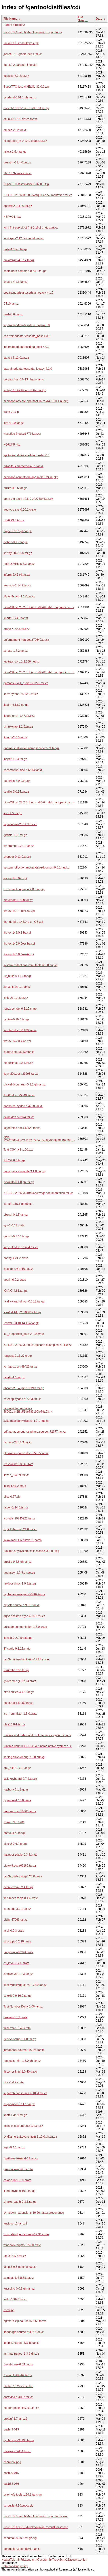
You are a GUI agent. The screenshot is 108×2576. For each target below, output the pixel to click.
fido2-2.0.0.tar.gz (14, 1160)
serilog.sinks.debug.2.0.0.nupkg (24, 1757)
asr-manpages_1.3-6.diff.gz (21, 2353)
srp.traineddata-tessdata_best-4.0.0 (26, 325)
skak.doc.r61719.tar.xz (18, 1268)
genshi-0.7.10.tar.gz (16, 1236)
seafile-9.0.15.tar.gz (16, 791)
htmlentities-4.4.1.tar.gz (18, 1692)
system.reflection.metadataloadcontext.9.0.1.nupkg (36, 867)
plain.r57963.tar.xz (15, 1919)
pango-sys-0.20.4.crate (18, 1952)
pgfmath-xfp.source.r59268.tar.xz (24, 2321)
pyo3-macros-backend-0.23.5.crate (26, 1659)
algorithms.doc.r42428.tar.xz (21, 1127)
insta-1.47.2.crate (14, 1485)
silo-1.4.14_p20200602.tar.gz (22, 1312)
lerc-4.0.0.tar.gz (13, 422)
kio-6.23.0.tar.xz (13, 520)
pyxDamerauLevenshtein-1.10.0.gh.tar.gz (30, 2136)
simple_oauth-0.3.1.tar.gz (19, 2201)
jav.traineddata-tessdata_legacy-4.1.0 (27, 368)
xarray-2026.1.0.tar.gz (17, 553)
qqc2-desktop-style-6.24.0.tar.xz (24, 1616)
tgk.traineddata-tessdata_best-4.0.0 (26, 455)
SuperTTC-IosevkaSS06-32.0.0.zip (26, 184)
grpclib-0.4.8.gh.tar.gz (17, 1561)
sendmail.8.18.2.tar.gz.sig (20, 2538)
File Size (81, 18)
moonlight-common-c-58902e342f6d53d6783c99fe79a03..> (27, 1410)
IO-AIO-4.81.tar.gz (15, 1290)
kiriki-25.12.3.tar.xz (15, 997)
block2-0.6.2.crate (15, 1843)
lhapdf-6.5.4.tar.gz (15, 759)
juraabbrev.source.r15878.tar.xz (23, 2049)
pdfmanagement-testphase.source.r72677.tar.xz (34, 1431)
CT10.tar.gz (11, 303)
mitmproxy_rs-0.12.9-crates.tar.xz (25, 140)
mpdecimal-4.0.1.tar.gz (18, 1062)
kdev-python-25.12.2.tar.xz (20, 693)
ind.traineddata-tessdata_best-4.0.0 (26, 346)
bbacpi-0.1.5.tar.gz (15, 1214)
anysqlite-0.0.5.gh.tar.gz (19, 2288)
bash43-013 (11, 2429)
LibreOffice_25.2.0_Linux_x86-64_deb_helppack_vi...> (38, 607)
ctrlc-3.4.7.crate (13, 2082)
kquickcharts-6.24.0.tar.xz (20, 1529)
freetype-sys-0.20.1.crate (19, 509)
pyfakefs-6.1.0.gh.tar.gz (18, 1182)
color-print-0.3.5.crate (17, 2180)
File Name (10, 18)
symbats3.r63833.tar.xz (18, 2277)
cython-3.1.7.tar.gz (15, 542)
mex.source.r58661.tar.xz (19, 1811)
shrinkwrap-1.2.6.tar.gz (18, 726)
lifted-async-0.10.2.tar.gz (19, 2190)
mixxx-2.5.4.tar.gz (14, 151)
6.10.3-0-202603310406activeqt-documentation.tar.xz (38, 1193)
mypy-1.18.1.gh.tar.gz (17, 531)
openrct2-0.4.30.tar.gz (17, 205)
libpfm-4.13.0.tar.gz (15, 704)
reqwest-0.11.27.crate (17, 1355)
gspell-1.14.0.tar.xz (15, 1507)
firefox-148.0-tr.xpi (15, 878)
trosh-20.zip (11, 411)
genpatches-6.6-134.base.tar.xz (23, 379)
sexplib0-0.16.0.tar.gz (17, 1995)
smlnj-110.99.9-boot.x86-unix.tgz (24, 390)
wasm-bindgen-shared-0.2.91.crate (26, 2234)
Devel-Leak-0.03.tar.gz (18, 2364)
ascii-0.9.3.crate (13, 1930)
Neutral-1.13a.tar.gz (16, 1670)
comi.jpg (8, 2310)
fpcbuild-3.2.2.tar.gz (16, 75)
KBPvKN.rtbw (12, 216)
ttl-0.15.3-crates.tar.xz (17, 173)
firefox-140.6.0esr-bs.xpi (19, 943)
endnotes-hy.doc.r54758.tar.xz (23, 1106)
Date (99, 18)
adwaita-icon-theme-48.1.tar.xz (23, 466)
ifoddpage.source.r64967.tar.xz (23, 2332)
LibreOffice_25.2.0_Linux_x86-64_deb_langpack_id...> (38, 672)
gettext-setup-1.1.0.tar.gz (19, 2039)
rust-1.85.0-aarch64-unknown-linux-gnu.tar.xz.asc (35, 2516)
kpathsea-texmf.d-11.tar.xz (20, 2158)
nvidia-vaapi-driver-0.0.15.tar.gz (23, 1301)
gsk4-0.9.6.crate (13, 1822)
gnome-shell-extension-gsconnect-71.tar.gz (31, 748)
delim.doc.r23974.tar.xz (18, 1117)
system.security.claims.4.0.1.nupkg (26, 1420)
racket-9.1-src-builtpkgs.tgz (21, 43)
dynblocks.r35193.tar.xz (18, 2440)
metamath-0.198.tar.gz (18, 900)
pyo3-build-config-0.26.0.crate (22, 1876)
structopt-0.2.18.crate (17, 1941)
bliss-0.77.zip (11, 1496)
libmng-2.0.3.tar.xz (15, 737)
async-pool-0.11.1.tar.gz (19, 2104)
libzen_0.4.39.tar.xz (16, 1475)
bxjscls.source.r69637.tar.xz (21, 1605)
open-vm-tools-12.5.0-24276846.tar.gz (28, 498)
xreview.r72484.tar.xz (17, 2451)
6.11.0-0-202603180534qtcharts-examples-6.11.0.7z (37, 1344)
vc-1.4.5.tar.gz (12, 813)
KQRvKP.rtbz (11, 444)
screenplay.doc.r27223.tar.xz (22, 1399)
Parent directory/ (14, 24)
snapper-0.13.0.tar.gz (17, 856)
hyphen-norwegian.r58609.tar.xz (24, 1594)
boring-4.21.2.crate (15, 1258)
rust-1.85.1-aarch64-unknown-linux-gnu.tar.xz (32, 32)
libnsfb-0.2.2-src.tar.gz (17, 1637)
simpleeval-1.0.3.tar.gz (18, 1973)
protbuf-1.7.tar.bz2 (15, 2418)
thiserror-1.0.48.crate (17, 2028)
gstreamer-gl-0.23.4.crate (19, 1681)
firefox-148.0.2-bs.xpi (17, 932)
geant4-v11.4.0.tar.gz (17, 162)
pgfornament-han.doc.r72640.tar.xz (26, 639)
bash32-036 (11, 2483)
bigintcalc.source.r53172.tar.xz (23, 2125)
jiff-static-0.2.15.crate (17, 1648)
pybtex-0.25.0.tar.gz (16, 1019)
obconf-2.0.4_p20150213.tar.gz (23, 1388)
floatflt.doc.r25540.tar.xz (19, 1095)
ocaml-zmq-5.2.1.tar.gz (18, 1887)
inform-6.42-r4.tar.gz (16, 574)
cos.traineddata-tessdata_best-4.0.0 (26, 336)
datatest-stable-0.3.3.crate (20, 1854)
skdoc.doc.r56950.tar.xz (18, 1051)
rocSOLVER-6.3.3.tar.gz (19, 563)
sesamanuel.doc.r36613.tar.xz (22, 770)
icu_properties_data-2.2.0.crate (23, 1333)
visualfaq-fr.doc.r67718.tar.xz (22, 433)
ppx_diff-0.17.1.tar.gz (17, 1767)
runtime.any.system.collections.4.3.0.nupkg (31, 1550)
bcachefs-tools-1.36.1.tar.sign (22, 2494)
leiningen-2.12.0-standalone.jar (23, 238)
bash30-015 (11, 2472)
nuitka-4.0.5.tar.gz (15, 488)
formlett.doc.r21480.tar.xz (20, 1030)
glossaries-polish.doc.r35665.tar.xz (25, 1453)
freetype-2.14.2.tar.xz (17, 585)
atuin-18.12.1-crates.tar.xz (20, 119)
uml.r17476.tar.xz (14, 2255)
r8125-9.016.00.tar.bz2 (18, 1464)
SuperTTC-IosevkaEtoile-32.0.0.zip (26, 86)
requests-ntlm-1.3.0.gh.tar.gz (22, 2060)
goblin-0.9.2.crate (14, 1279)
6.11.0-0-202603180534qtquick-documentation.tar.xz (37, 195)
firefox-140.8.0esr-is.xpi (18, 954)
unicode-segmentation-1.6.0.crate (25, 1626)
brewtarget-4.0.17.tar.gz (18, 260)
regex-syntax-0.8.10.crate (20, 1008)
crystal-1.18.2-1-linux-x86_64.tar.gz (26, 108)
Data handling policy (14, 2566)
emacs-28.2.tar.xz (14, 130)
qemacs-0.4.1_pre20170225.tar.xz (25, 683)
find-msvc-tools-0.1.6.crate (20, 1898)
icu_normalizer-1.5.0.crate (20, 1713)
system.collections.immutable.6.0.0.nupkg (30, 965)
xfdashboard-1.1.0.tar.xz (19, 596)
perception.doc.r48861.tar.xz (21, 2548)
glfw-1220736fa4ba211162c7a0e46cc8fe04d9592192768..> (39, 1139)
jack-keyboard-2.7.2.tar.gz (20, 1778)
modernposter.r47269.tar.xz (21, 2407)
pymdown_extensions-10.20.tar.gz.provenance (33, 2212)
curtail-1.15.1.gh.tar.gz (17, 1203)
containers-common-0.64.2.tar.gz (24, 271)
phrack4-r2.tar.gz (14, 1833)
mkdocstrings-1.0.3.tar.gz (19, 1583)
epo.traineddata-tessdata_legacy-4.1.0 (28, 292)
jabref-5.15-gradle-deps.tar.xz (22, 54)
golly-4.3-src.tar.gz (15, 249)
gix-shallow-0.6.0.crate (18, 2169)
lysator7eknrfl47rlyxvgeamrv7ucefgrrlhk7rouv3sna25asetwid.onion (44, 2559)
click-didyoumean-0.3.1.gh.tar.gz (24, 1084)
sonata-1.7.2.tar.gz (15, 650)
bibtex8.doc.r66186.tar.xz (19, 1865)
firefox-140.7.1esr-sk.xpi (19, 910)
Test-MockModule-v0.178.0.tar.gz (25, 1984)
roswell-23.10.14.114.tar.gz (21, 1323)
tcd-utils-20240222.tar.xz (19, 1518)
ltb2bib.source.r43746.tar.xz (21, 2342)
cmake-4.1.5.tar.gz (15, 281)
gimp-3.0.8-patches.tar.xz (19, 2266)
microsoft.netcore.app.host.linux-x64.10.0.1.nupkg (35, 401)
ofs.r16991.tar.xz (14, 1724)
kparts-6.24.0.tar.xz (15, 618)
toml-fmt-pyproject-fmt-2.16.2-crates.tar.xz (30, 227)
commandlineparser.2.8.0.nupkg (24, 889)
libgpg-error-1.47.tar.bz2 (19, 715)
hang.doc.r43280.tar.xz (18, 1702)
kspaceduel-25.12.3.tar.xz (20, 824)
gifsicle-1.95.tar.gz (15, 835)
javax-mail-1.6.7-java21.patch (22, 1540)
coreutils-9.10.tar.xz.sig (18, 2505)
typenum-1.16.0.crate (17, 1800)
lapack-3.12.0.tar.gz (16, 357)
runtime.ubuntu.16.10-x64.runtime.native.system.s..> (37, 1746)
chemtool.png (12, 2462)
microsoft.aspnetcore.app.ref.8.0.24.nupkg (30, 477)
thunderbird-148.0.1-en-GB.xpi (23, 921)
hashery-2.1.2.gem (15, 1789)
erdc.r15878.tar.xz (15, 2299)
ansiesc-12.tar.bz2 (15, 2223)
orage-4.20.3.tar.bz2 (16, 628)
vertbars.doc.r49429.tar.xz (20, 1366)
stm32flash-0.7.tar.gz (17, 986)
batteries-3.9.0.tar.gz (16, 780)
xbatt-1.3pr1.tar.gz (15, 2115)
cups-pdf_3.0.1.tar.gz (17, 1908)
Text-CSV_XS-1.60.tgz (18, 1149)
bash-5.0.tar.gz (13, 314)
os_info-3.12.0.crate (16, 1963)
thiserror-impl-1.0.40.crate (20, 2071)
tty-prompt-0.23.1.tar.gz (18, 845)
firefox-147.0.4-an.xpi (17, 1041)
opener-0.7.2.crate (15, 2017)
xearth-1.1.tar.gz (14, 1377)
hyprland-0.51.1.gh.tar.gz (19, 97)
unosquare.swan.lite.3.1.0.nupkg (24, 1171)
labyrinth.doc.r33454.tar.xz (20, 1247)
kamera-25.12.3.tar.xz (17, 1442)
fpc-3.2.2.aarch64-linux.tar (20, 64)
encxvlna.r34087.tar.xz (18, 2397)
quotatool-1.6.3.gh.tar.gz (19, 1572)
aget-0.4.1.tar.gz (14, 2147)
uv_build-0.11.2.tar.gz (17, 976)
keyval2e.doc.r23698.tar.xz (20, 1073)
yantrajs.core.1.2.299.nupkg (21, 661)
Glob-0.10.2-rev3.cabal (18, 2386)
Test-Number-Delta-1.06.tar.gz (23, 2006)
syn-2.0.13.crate (13, 1225)
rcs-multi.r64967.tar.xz (17, 2375)
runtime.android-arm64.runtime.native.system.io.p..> (37, 1735)
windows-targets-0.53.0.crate (22, 2245)
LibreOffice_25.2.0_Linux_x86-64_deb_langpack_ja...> (38, 802)
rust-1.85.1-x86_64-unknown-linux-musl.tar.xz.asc (35, 2527)
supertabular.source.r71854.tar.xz (25, 2093)
